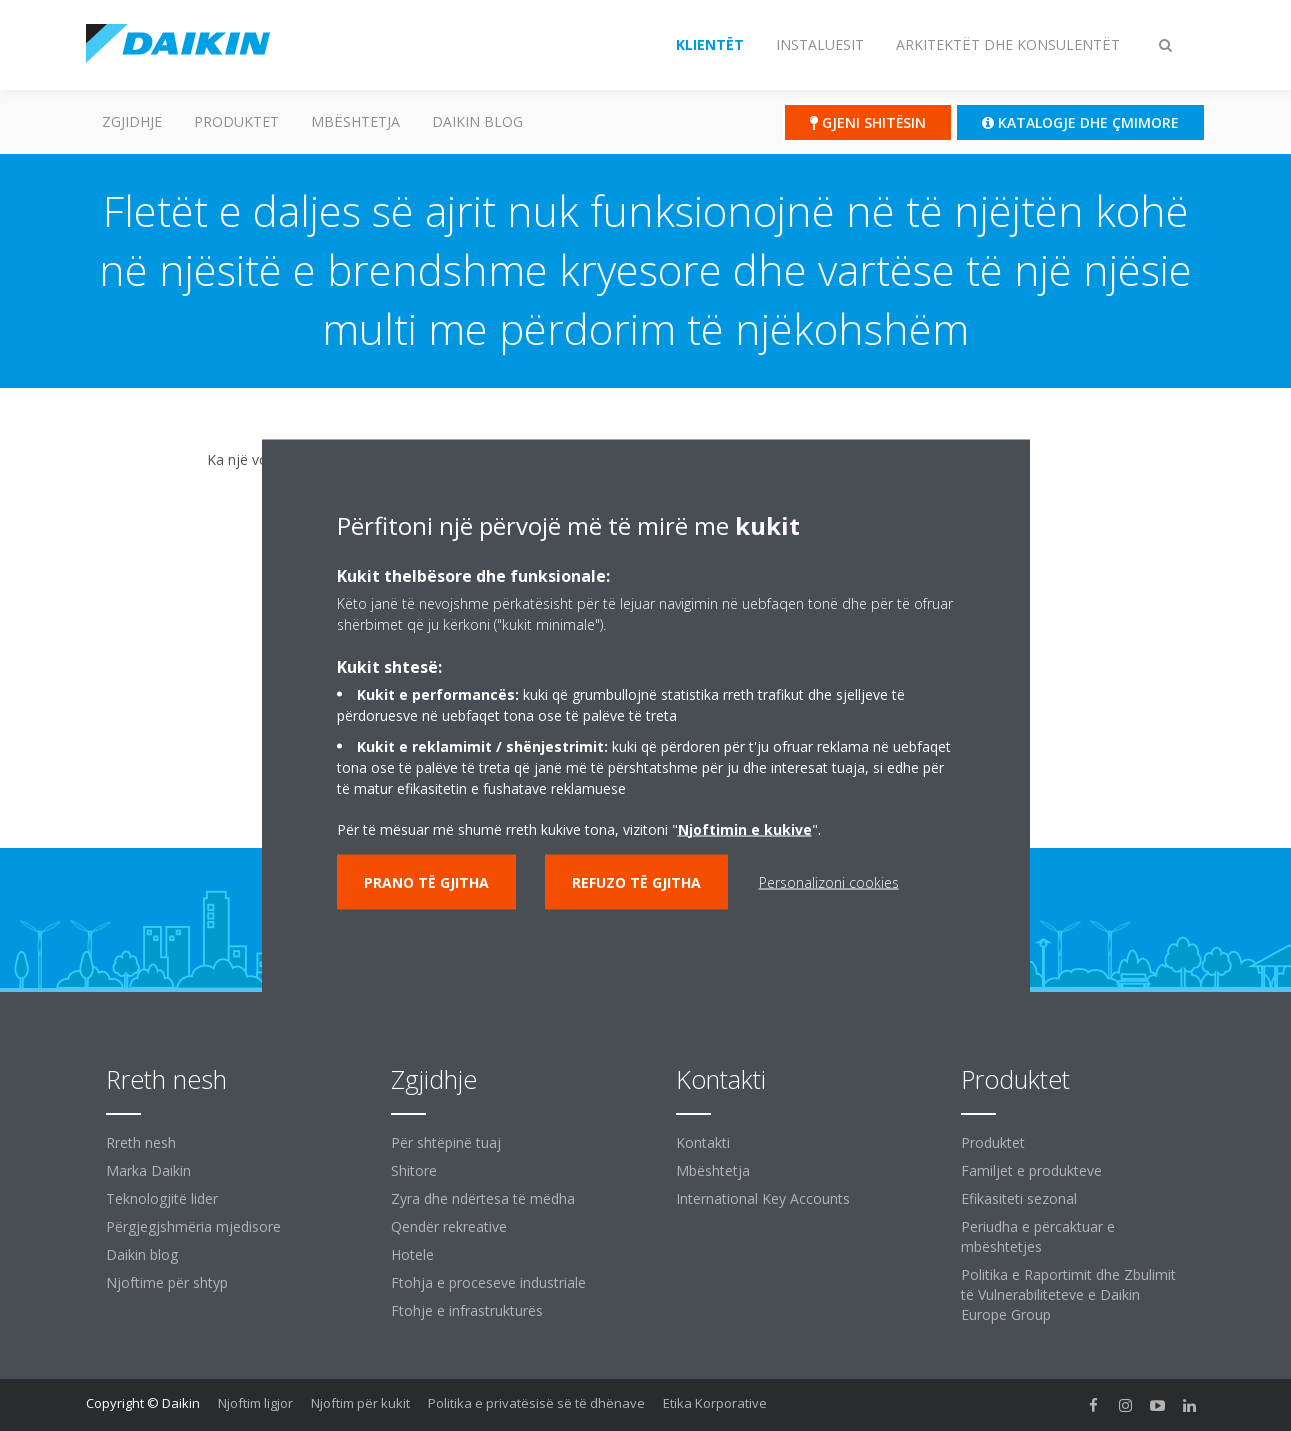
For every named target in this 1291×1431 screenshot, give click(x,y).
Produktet (236, 121)
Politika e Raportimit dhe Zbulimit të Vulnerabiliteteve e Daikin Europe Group (1068, 1294)
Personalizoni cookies (829, 881)
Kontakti (703, 1142)
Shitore (414, 1170)
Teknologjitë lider (162, 1198)
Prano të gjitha (426, 881)
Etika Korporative (715, 1403)
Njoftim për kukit (360, 1403)
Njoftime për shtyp (167, 1282)
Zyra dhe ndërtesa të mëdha (483, 1198)
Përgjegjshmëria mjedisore (193, 1226)
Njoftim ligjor (255, 1403)
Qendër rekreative (449, 1226)
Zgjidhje (132, 121)
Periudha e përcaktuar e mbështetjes (1038, 1236)
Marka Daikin (148, 1170)
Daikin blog (477, 121)
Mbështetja (355, 121)
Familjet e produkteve (1031, 1170)
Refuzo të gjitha (636, 881)
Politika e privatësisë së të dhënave (536, 1403)
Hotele (412, 1254)
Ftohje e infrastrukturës (467, 1310)
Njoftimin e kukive (745, 828)
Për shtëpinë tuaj (446, 1142)
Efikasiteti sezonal (1019, 1198)
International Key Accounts (763, 1198)
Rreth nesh (141, 1142)
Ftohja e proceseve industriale (488, 1282)
